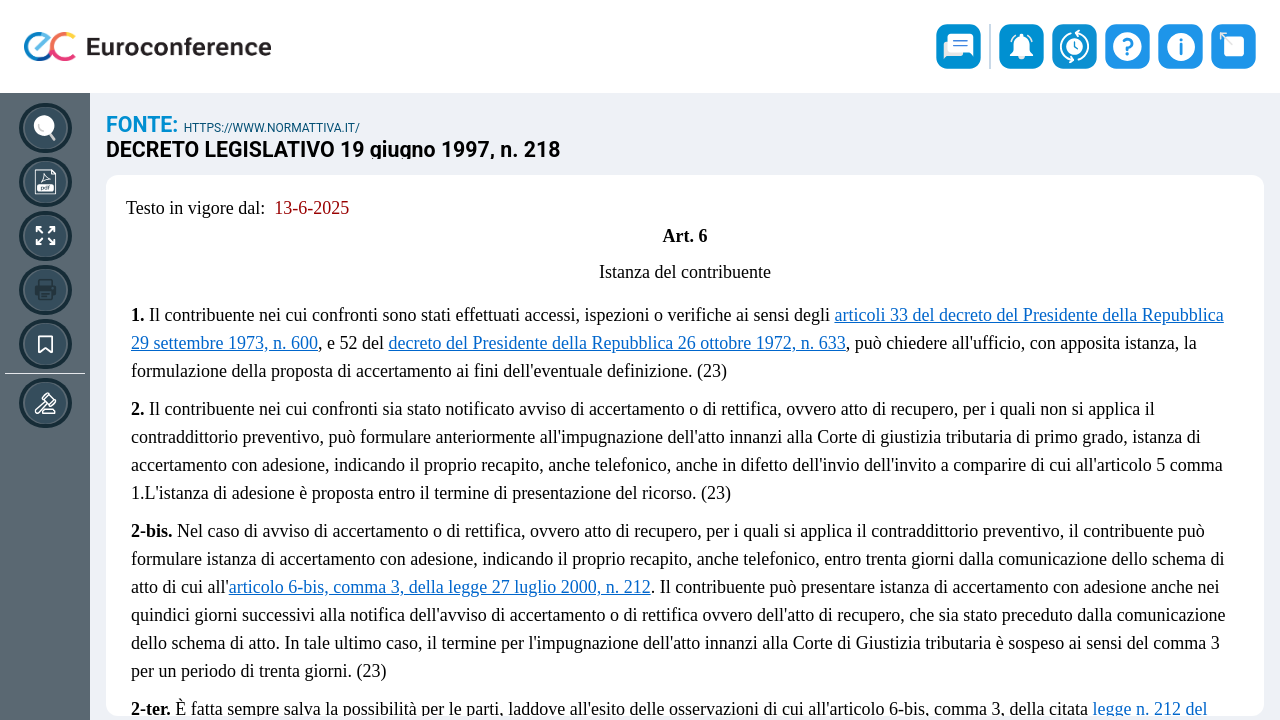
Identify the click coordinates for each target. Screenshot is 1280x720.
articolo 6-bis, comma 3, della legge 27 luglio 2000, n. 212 (440, 587)
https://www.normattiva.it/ (272, 128)
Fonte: (145, 124)
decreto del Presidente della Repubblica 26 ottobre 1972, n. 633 (616, 343)
